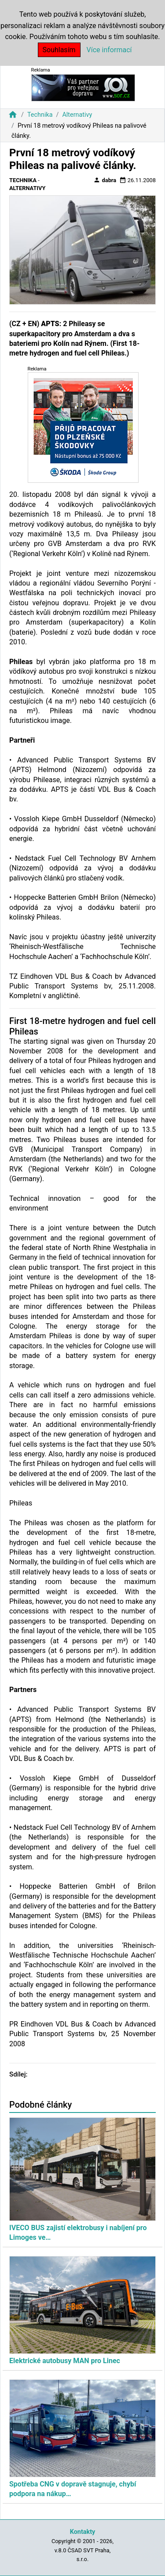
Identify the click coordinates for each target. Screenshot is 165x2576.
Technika (40, 115)
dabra (104, 179)
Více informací (109, 50)
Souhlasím (59, 50)
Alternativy (77, 115)
